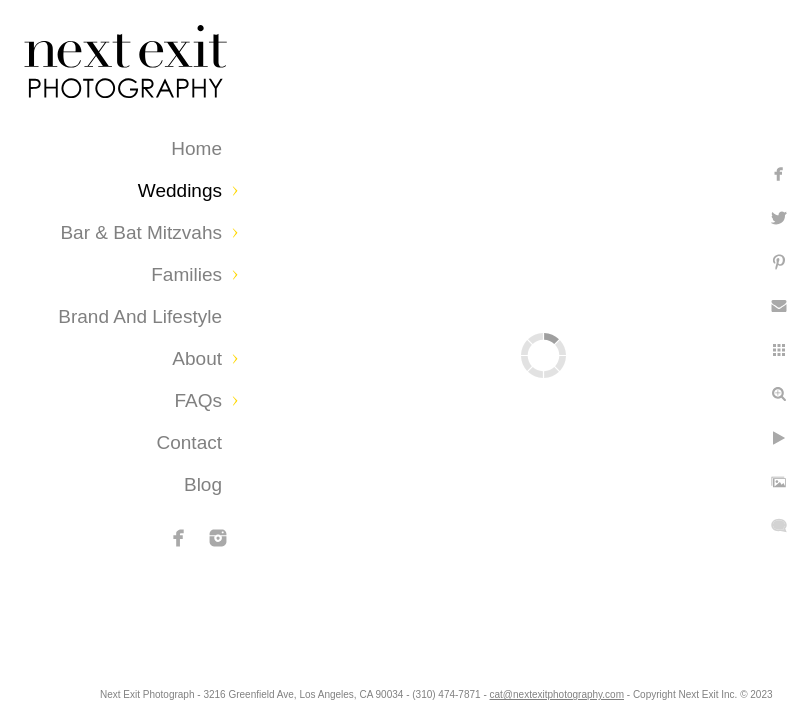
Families (186, 274)
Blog (203, 484)
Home (196, 148)
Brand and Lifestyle (140, 316)
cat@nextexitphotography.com (661, 694)
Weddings (180, 190)
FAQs (198, 400)
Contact (189, 442)
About (197, 358)
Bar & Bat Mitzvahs (141, 232)
